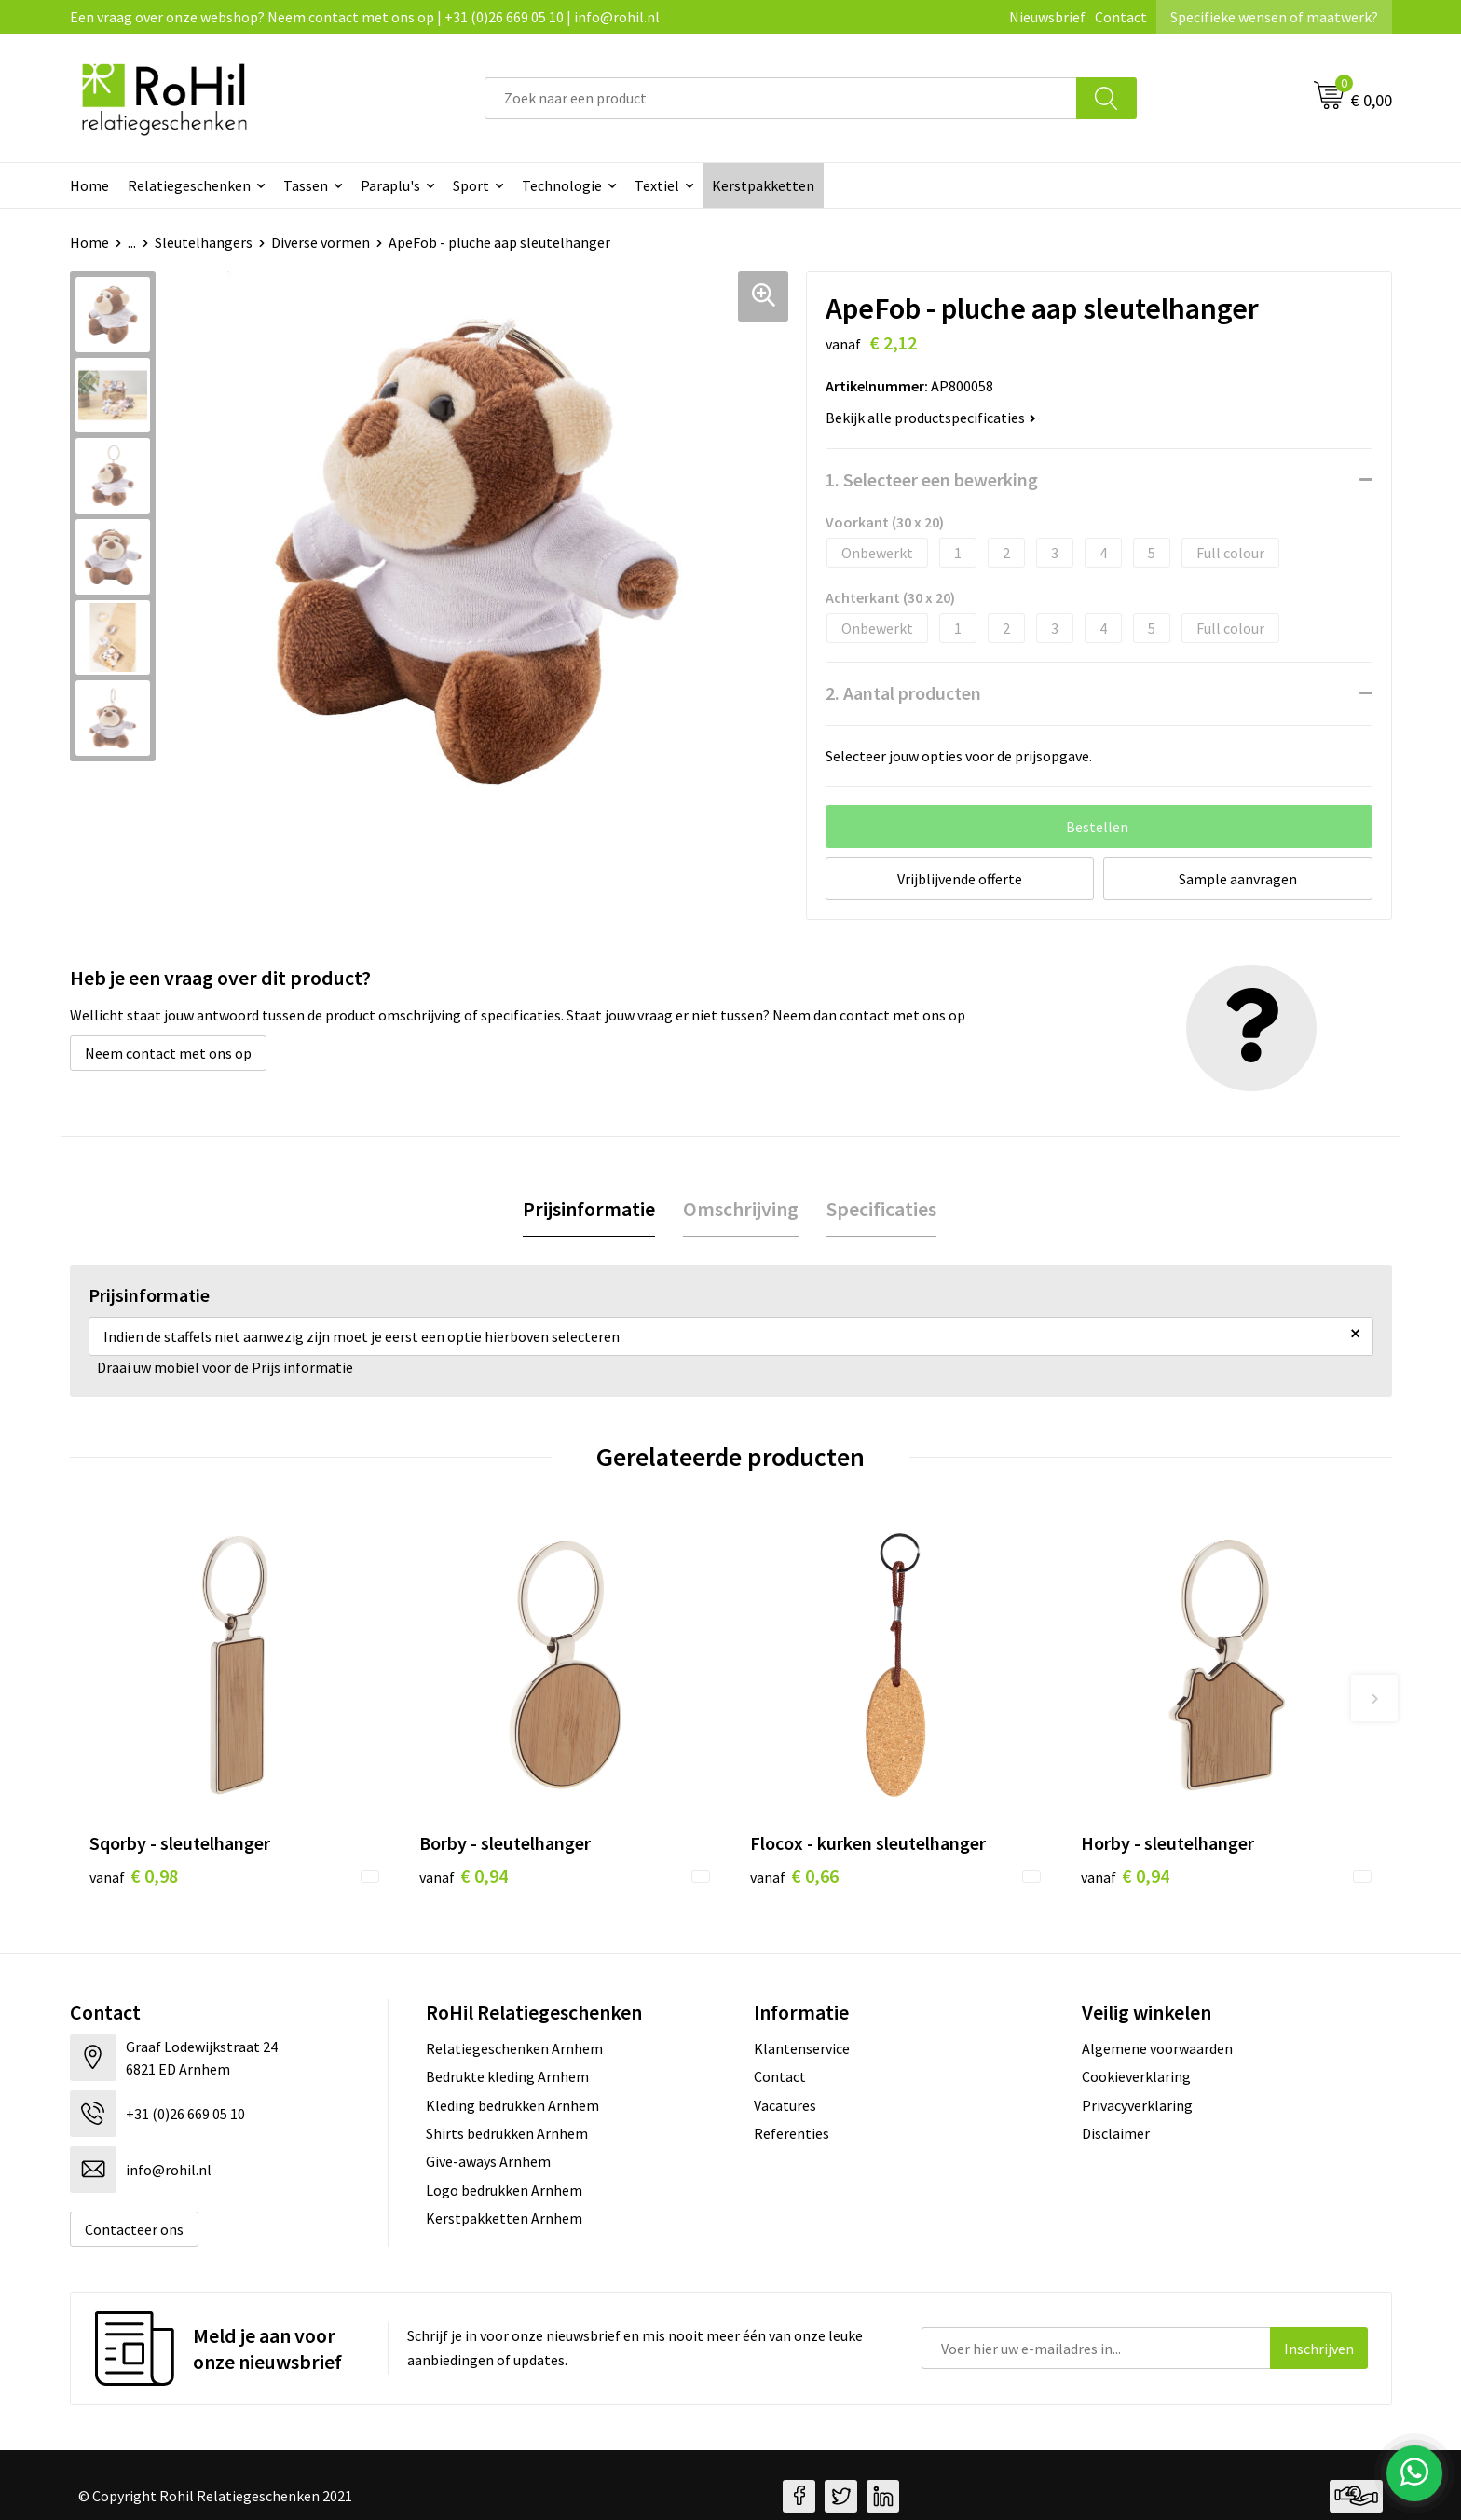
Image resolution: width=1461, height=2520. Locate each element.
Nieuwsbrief (1047, 16)
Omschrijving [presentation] (741, 1209)
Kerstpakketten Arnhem (504, 2218)
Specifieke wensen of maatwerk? (1274, 16)
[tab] (589, 1209)
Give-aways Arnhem (488, 2161)
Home (89, 185)
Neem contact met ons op (168, 1053)
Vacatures (785, 2105)
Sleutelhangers (204, 242)
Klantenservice (802, 2048)
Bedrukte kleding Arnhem (507, 2076)
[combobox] (781, 98)
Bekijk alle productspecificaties (931, 417)
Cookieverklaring (1136, 2076)
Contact (1121, 16)
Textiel (657, 185)
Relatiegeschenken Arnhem (514, 2048)
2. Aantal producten (903, 693)
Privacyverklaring (1137, 2105)
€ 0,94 (463, 1875)
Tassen (305, 185)
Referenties (791, 2133)
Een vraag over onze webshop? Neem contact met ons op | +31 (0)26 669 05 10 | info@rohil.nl (365, 16)
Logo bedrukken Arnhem (504, 2190)
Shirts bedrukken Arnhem (507, 2133)
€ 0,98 (133, 1875)
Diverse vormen (320, 242)
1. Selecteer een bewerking (932, 479)
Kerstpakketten (763, 185)
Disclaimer (1116, 2133)
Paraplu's (390, 185)
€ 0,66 (794, 1875)
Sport (471, 185)
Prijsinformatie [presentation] (589, 1209)
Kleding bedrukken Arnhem (512, 2105)
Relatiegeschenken (189, 185)
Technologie (562, 185)
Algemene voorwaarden (1157, 2048)
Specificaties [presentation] (881, 1209)
